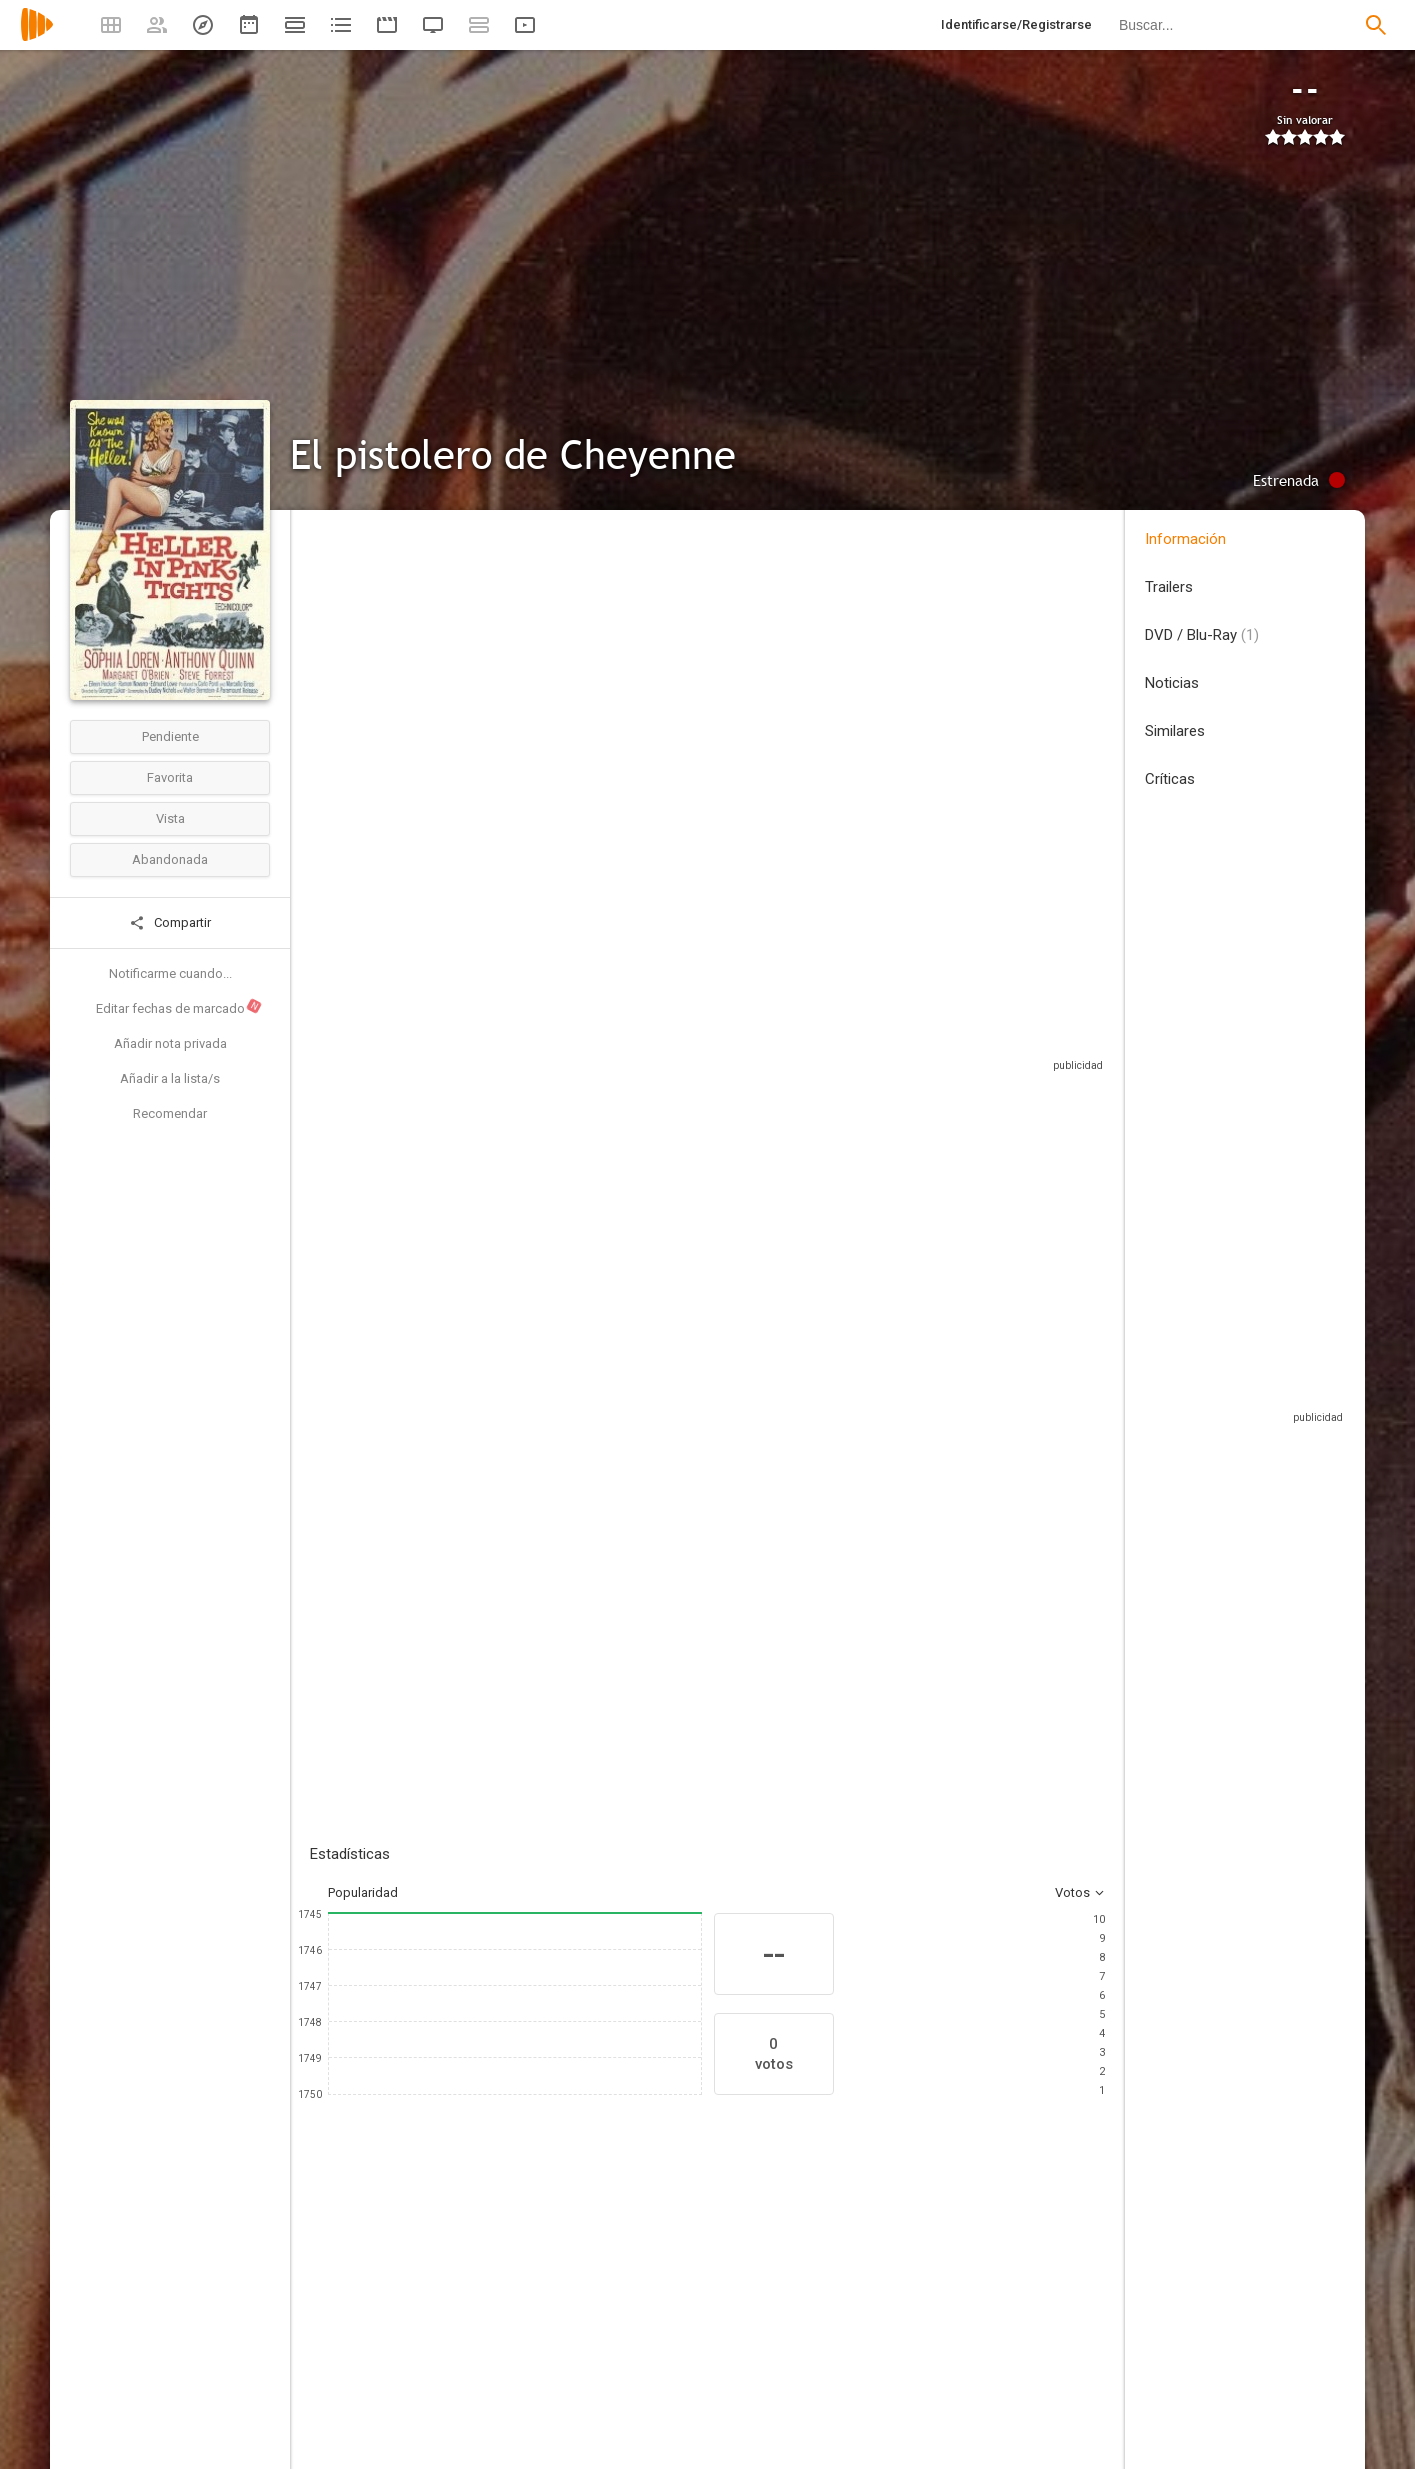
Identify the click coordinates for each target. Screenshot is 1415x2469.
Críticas (1170, 779)
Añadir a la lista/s (170, 1078)
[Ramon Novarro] (970, 2323)
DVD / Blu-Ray (1202, 635)
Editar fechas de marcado (179, 1007)
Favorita (170, 777)
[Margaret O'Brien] (610, 2323)
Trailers (1169, 587)
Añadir (460, 1396)
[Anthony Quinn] (490, 2323)
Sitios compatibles (890, 1039)
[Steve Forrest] (730, 2323)
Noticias (1172, 683)
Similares (1175, 731)
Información (1185, 539)
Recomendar (170, 1113)
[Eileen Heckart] (850, 2323)
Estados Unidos (356, 658)
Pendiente (170, 736)
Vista (170, 818)
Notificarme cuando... (170, 973)
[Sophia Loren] (370, 2323)
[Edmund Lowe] (1090, 2323)
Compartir (170, 923)
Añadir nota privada (170, 1043)
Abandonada (170, 859)
